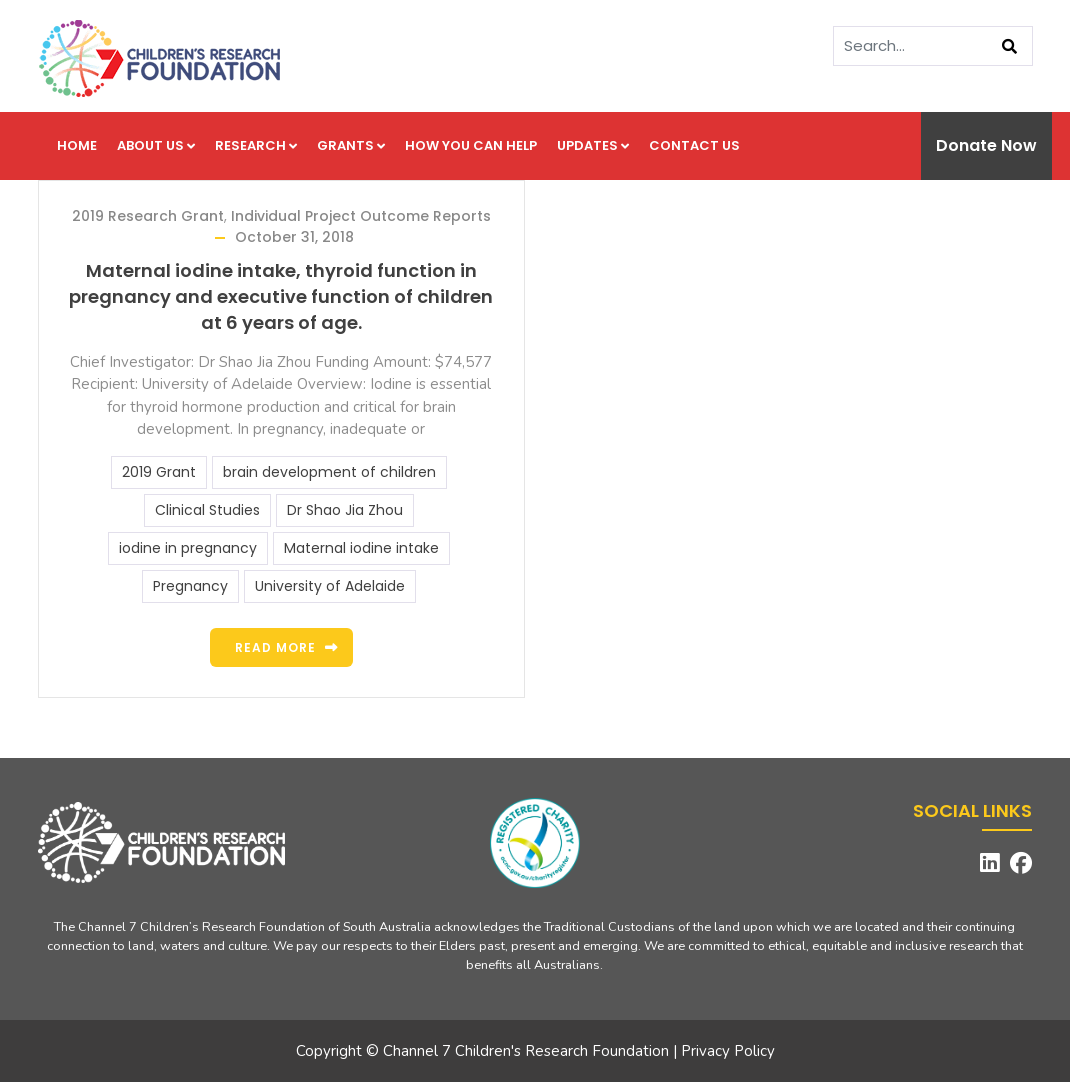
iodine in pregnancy (188, 548)
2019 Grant (159, 472)
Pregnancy (190, 586)
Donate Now (986, 145)
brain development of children (329, 472)
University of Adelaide (330, 586)
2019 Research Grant (148, 216)
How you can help (471, 145)
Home (77, 145)
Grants (351, 145)
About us (156, 145)
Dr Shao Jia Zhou (345, 510)
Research (256, 145)
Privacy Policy (728, 1051)
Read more (275, 647)
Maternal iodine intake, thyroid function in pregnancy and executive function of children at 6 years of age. (281, 296)
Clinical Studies (207, 510)
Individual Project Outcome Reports (361, 216)
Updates (593, 145)
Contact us (694, 145)
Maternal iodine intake (361, 548)
